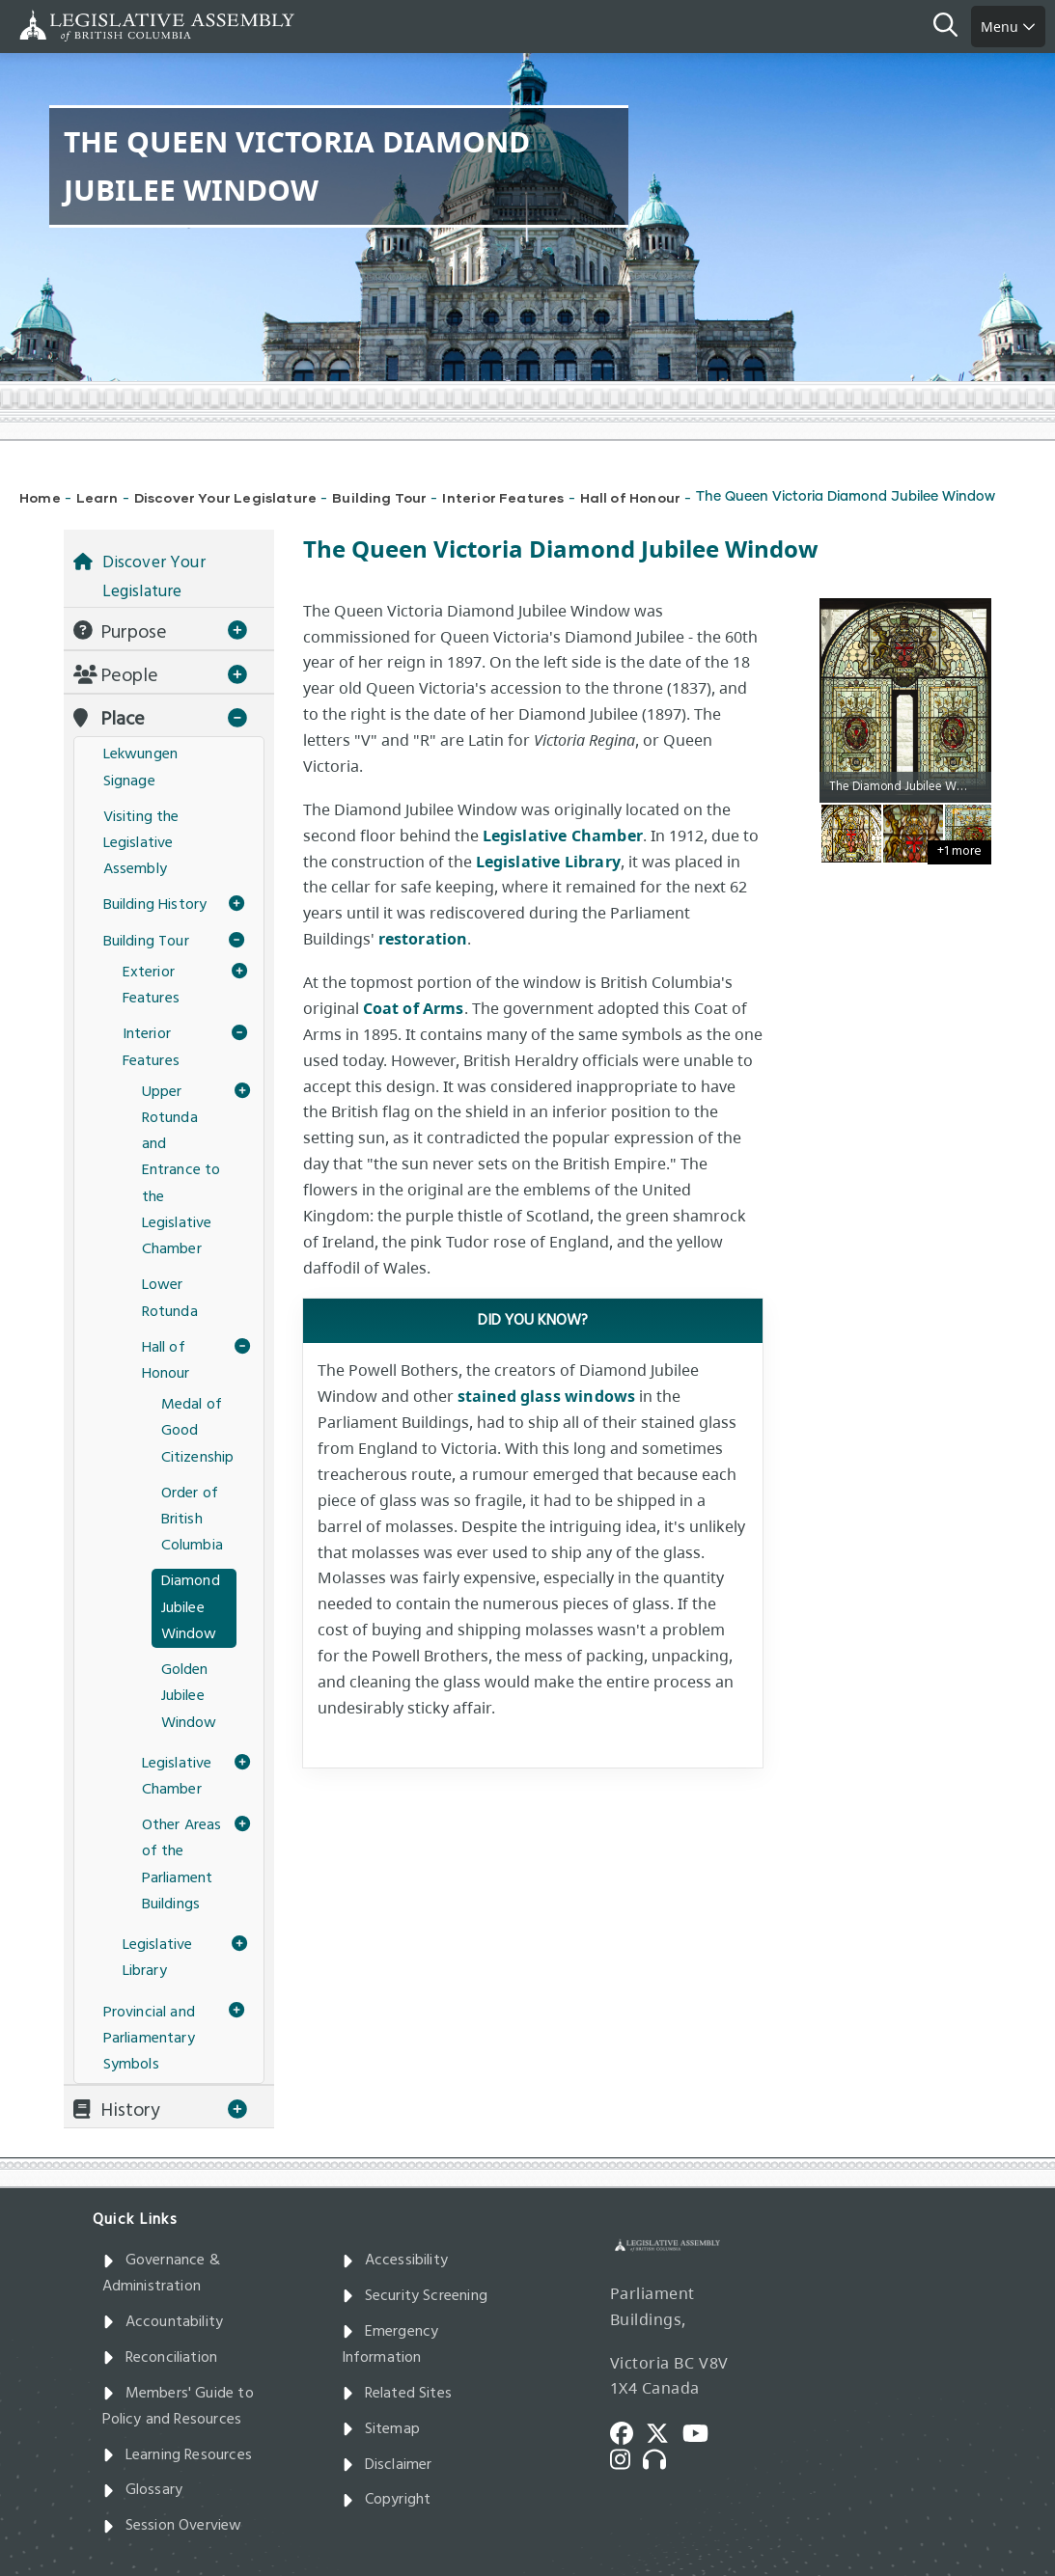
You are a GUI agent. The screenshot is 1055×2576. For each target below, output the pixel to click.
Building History (155, 905)
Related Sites (397, 2393)
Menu (1008, 26)
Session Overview (172, 2525)
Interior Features (503, 497)
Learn (97, 497)
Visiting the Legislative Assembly (141, 843)
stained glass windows (547, 1396)
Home (40, 497)
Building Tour (379, 497)
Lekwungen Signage (141, 767)
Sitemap (381, 2429)
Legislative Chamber (563, 835)
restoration (423, 938)
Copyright (386, 2499)
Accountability (163, 2322)
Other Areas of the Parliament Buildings (182, 1865)
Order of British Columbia (192, 1519)
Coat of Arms (413, 1008)
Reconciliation (160, 2357)
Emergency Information (390, 2344)
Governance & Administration (161, 2273)
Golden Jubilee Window (189, 1696)
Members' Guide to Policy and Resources (178, 2406)
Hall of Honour (630, 497)
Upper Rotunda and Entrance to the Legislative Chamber (181, 1171)
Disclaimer (387, 2465)
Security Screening (414, 2296)
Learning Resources (177, 2455)
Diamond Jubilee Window (190, 1607)
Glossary (142, 2490)
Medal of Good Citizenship (198, 1430)
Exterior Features (151, 985)
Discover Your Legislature (226, 497)
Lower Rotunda (170, 1298)
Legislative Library (548, 861)
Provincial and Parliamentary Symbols (149, 2038)
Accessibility (395, 2260)
